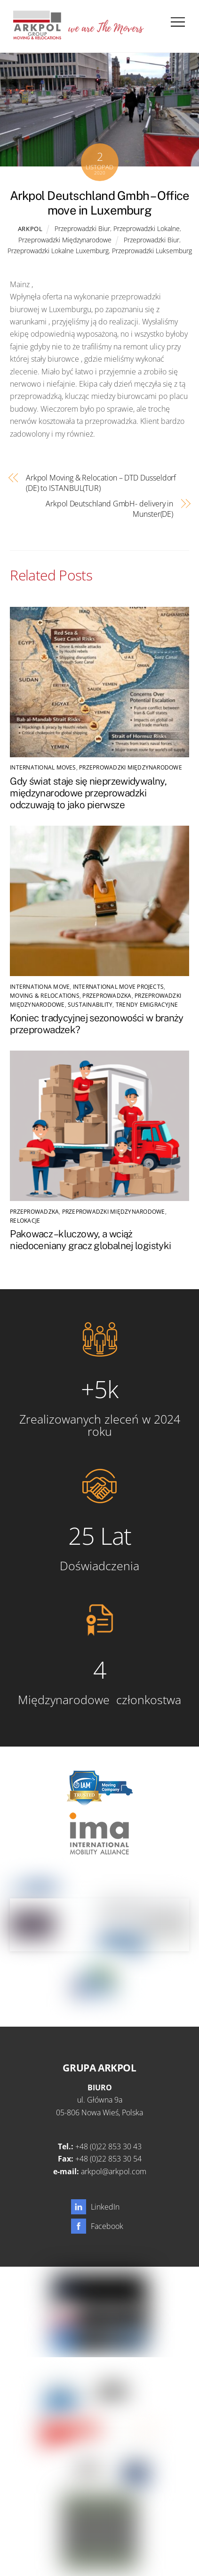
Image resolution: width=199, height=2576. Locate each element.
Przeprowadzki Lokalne (146, 228)
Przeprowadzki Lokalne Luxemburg (58, 250)
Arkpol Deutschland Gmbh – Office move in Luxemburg (99, 203)
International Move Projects (118, 987)
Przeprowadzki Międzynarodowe (64, 239)
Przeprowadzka (106, 996)
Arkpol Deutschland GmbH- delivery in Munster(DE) (109, 508)
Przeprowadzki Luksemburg (152, 250)
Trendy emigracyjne (147, 1005)
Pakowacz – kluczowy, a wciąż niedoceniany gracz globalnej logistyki (90, 1239)
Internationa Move (40, 987)
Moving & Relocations (45, 996)
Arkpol (30, 228)
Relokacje (25, 1221)
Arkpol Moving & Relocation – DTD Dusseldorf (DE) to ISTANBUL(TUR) (101, 482)
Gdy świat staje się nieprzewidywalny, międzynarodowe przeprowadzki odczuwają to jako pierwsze (88, 793)
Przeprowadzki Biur (82, 228)
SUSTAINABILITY (90, 1005)
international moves (43, 767)
